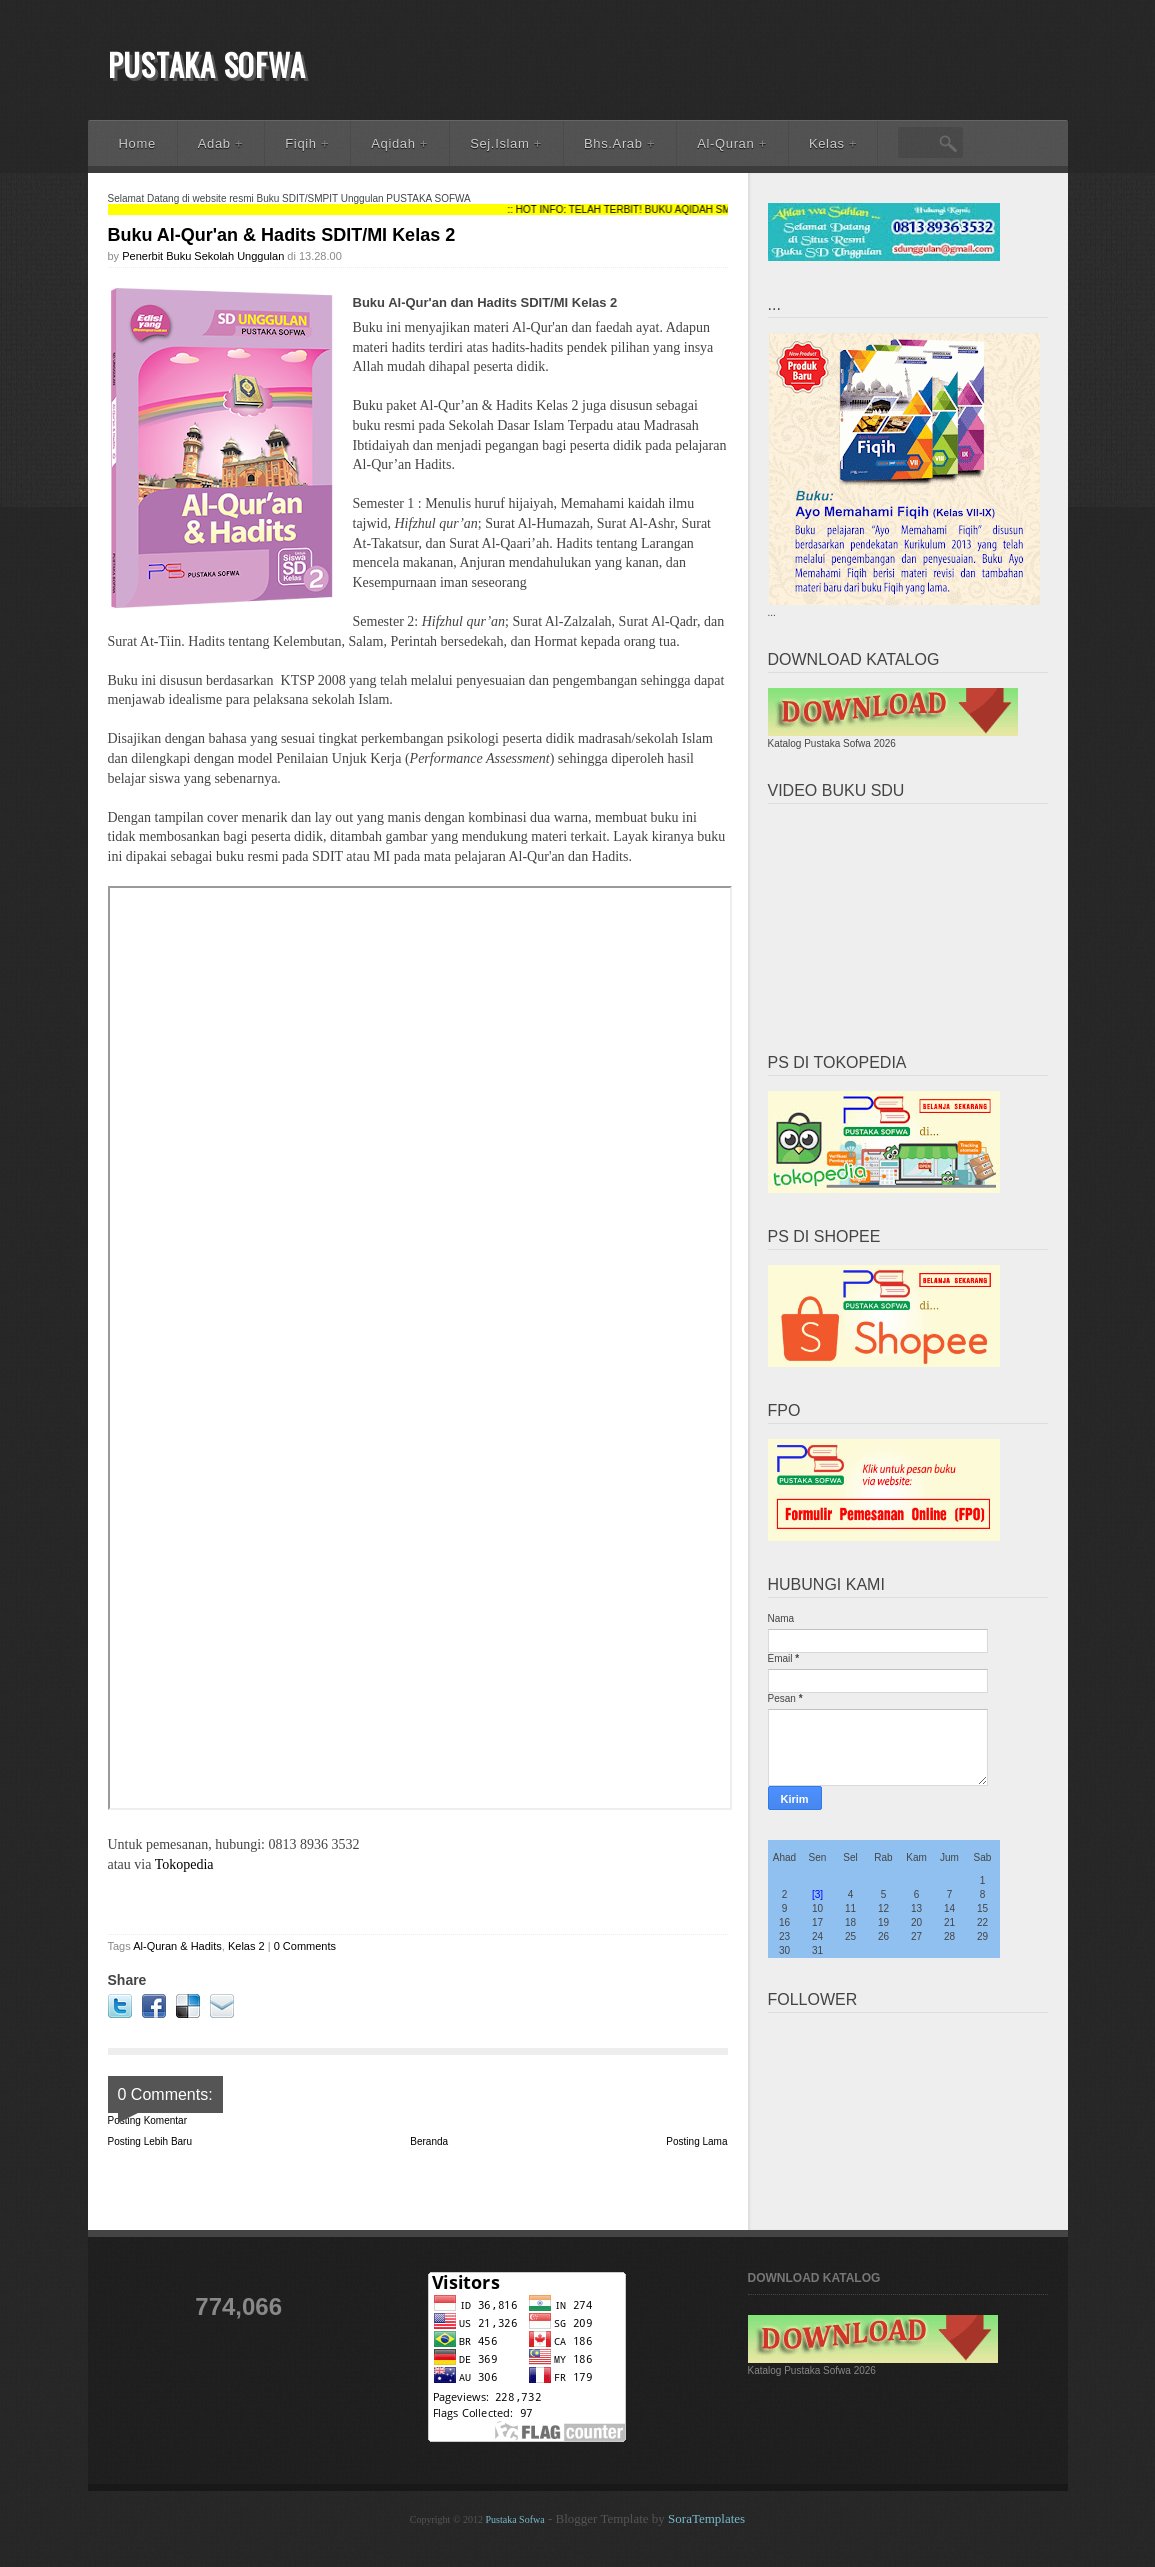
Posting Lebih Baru (150, 2141)
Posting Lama (696, 2141)
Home (137, 143)
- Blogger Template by (645, 2518)
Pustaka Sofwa (207, 64)
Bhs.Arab (619, 143)
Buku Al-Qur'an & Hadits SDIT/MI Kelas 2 (282, 235)
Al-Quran (732, 143)
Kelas (833, 143)
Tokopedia (184, 1864)
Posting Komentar (148, 2120)
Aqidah (399, 143)
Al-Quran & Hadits (177, 1946)
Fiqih (307, 143)
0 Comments (305, 1946)
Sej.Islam (506, 143)
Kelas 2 (246, 1946)
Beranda (429, 2141)
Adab (220, 143)
